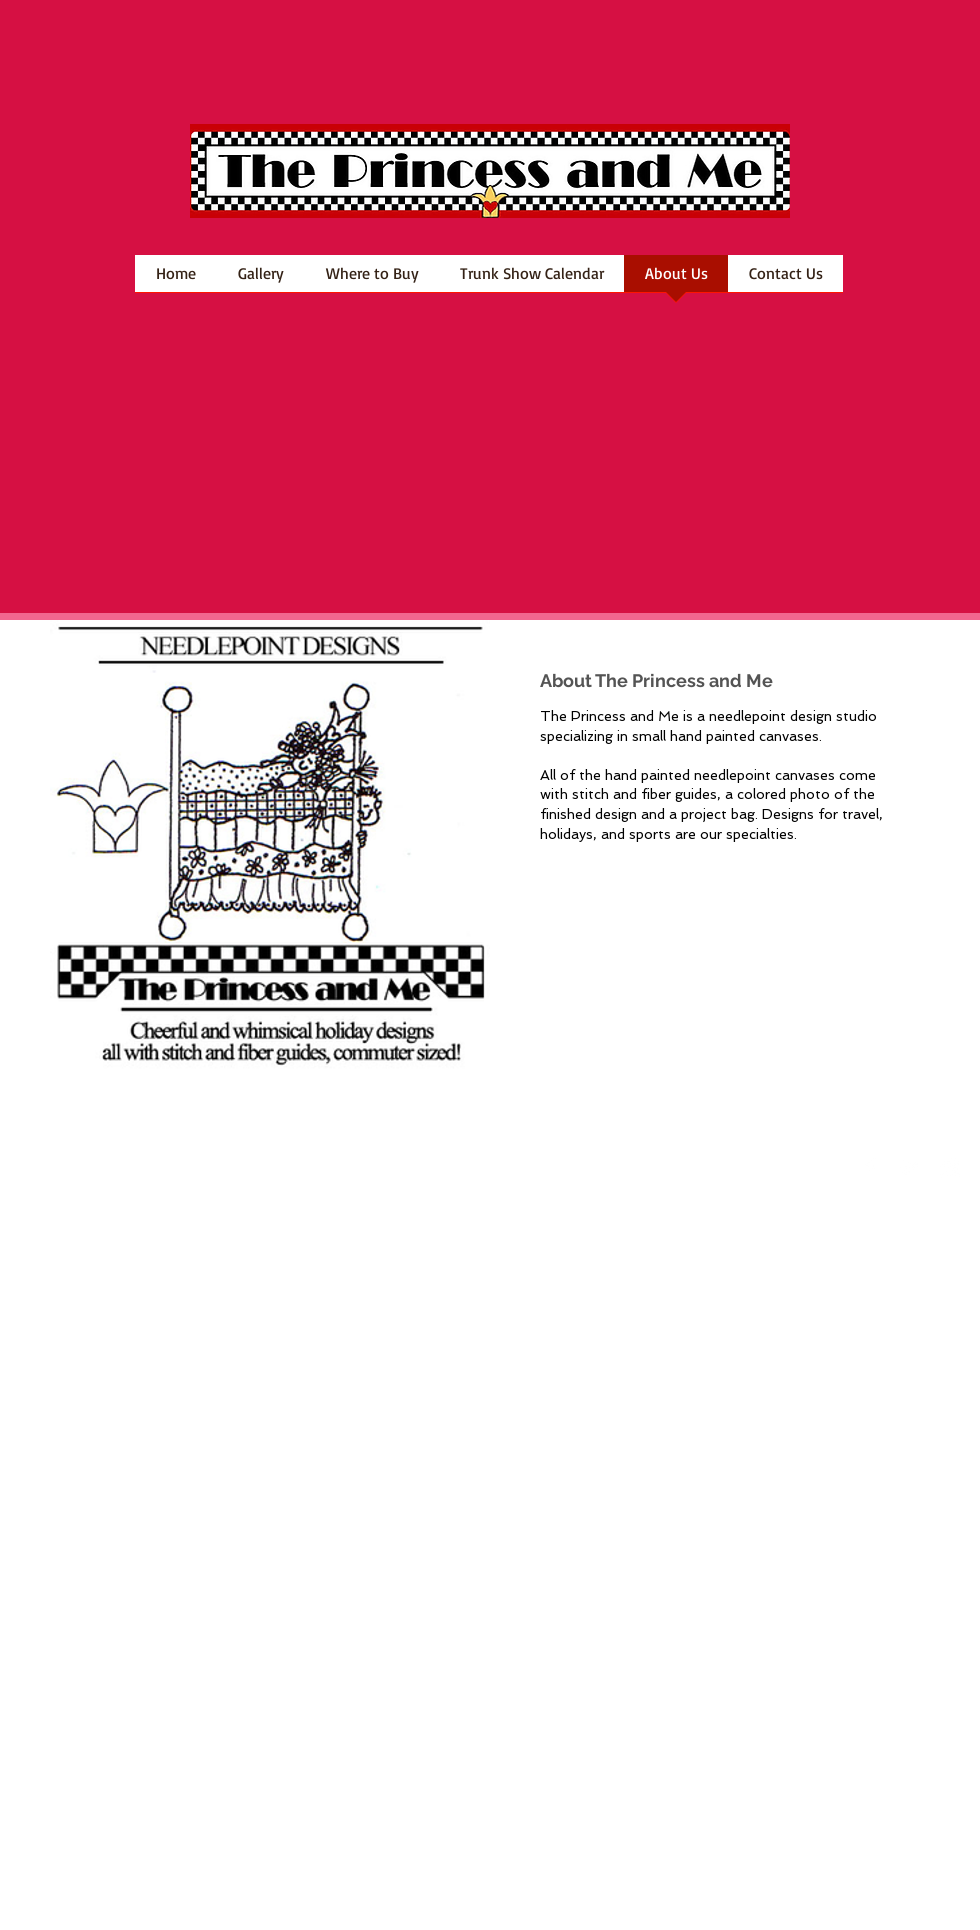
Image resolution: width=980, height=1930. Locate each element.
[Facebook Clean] (870, 1168)
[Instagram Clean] (950, 1168)
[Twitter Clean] (910, 1168)
